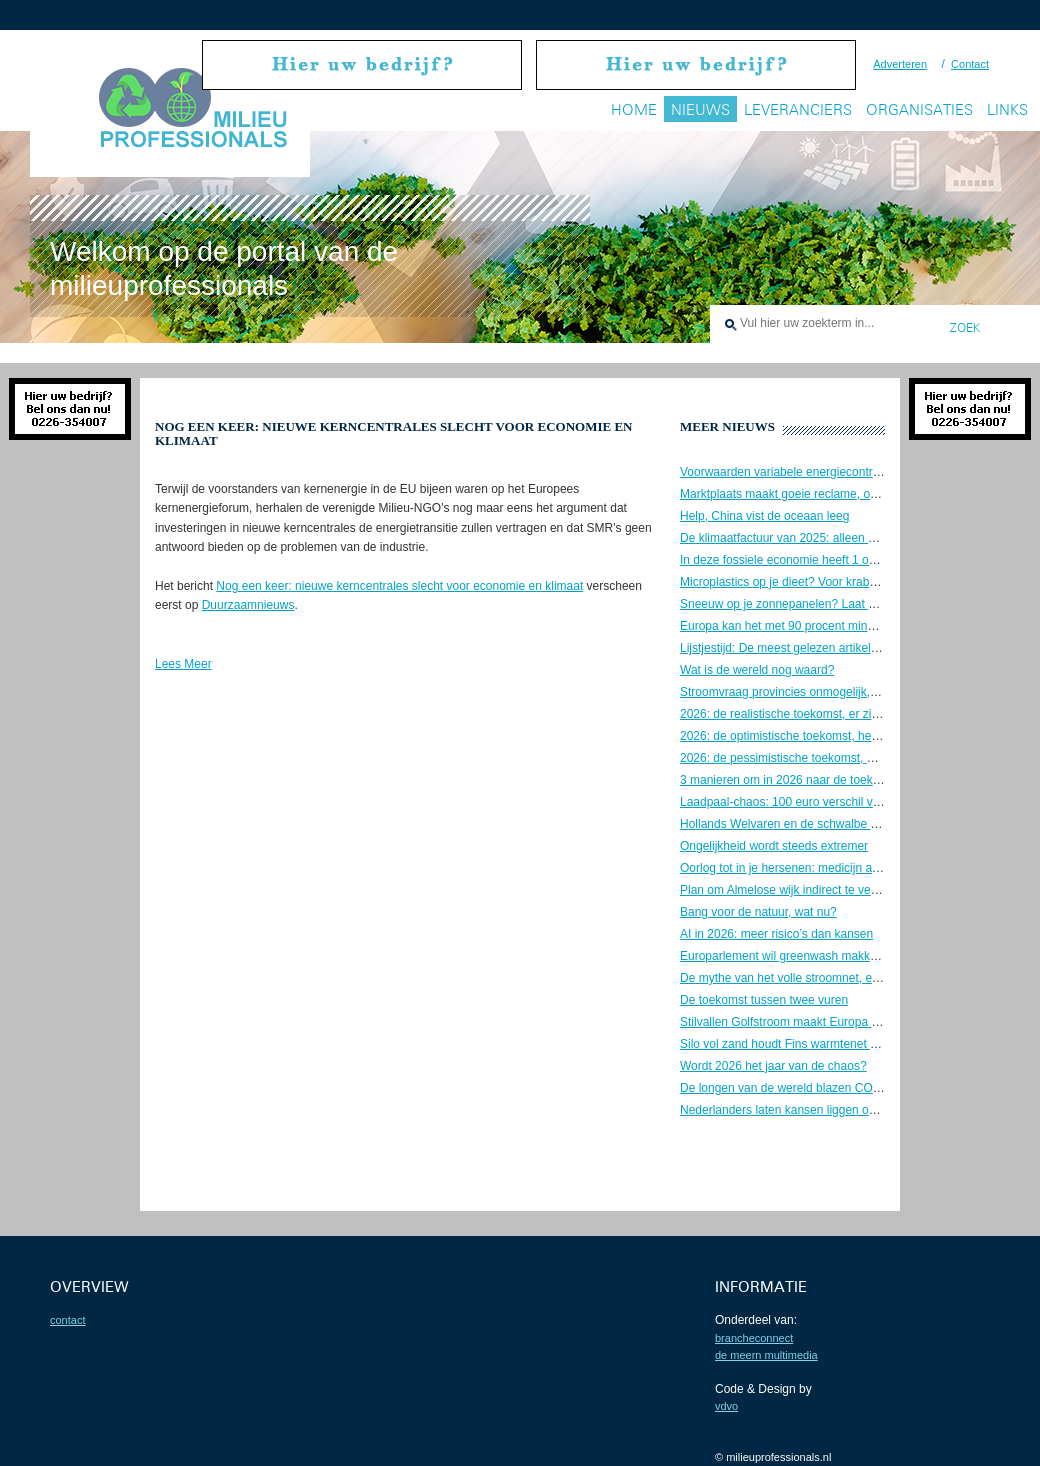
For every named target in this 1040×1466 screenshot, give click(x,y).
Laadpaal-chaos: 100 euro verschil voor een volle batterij (830, 802)
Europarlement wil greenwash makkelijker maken (810, 956)
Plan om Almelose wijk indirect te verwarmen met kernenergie (843, 890)
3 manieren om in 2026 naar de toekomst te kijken (813, 780)
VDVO (726, 1406)
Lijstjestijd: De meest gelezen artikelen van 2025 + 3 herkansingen (856, 648)
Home (634, 109)
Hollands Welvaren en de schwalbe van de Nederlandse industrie (853, 824)
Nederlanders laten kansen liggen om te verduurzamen (826, 1110)
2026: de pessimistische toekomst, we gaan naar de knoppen (843, 758)
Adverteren (900, 64)
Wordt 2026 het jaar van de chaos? (773, 1066)
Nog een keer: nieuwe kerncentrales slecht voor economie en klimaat (399, 586)
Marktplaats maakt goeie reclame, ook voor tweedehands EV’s (846, 494)
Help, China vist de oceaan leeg (764, 516)
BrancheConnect (754, 1338)
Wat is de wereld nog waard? (757, 670)
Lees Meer (183, 664)
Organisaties (919, 109)
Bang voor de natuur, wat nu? (758, 912)
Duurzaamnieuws (248, 605)
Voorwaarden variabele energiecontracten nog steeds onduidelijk (852, 472)
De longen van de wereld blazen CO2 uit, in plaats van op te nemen (860, 1088)
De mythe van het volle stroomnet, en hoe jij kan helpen (828, 978)
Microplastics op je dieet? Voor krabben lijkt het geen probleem (847, 582)
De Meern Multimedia (766, 1355)
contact (67, 1320)
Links (1007, 109)
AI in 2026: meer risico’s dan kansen (776, 934)
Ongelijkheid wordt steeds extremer (774, 846)
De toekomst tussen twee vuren (764, 1000)
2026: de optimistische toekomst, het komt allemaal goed (831, 736)
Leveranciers (798, 109)
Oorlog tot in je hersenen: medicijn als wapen (799, 868)
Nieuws (700, 109)
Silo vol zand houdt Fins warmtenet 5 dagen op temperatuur (839, 1044)
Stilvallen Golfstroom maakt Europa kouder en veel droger (834, 1022)
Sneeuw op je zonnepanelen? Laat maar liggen (805, 604)
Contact (970, 64)
